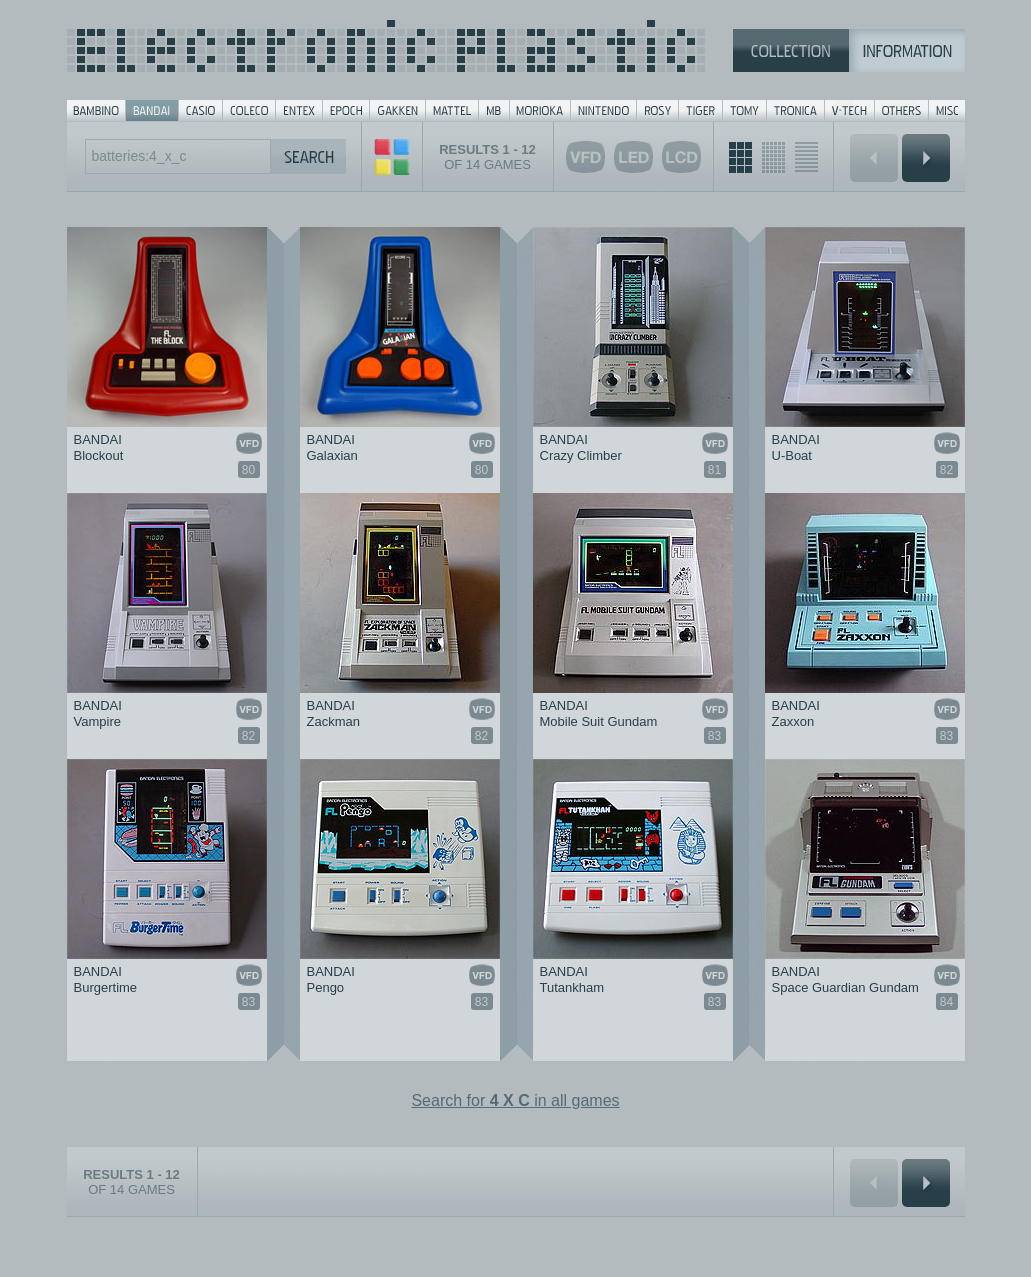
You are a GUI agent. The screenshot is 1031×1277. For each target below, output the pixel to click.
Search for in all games (515, 1100)
